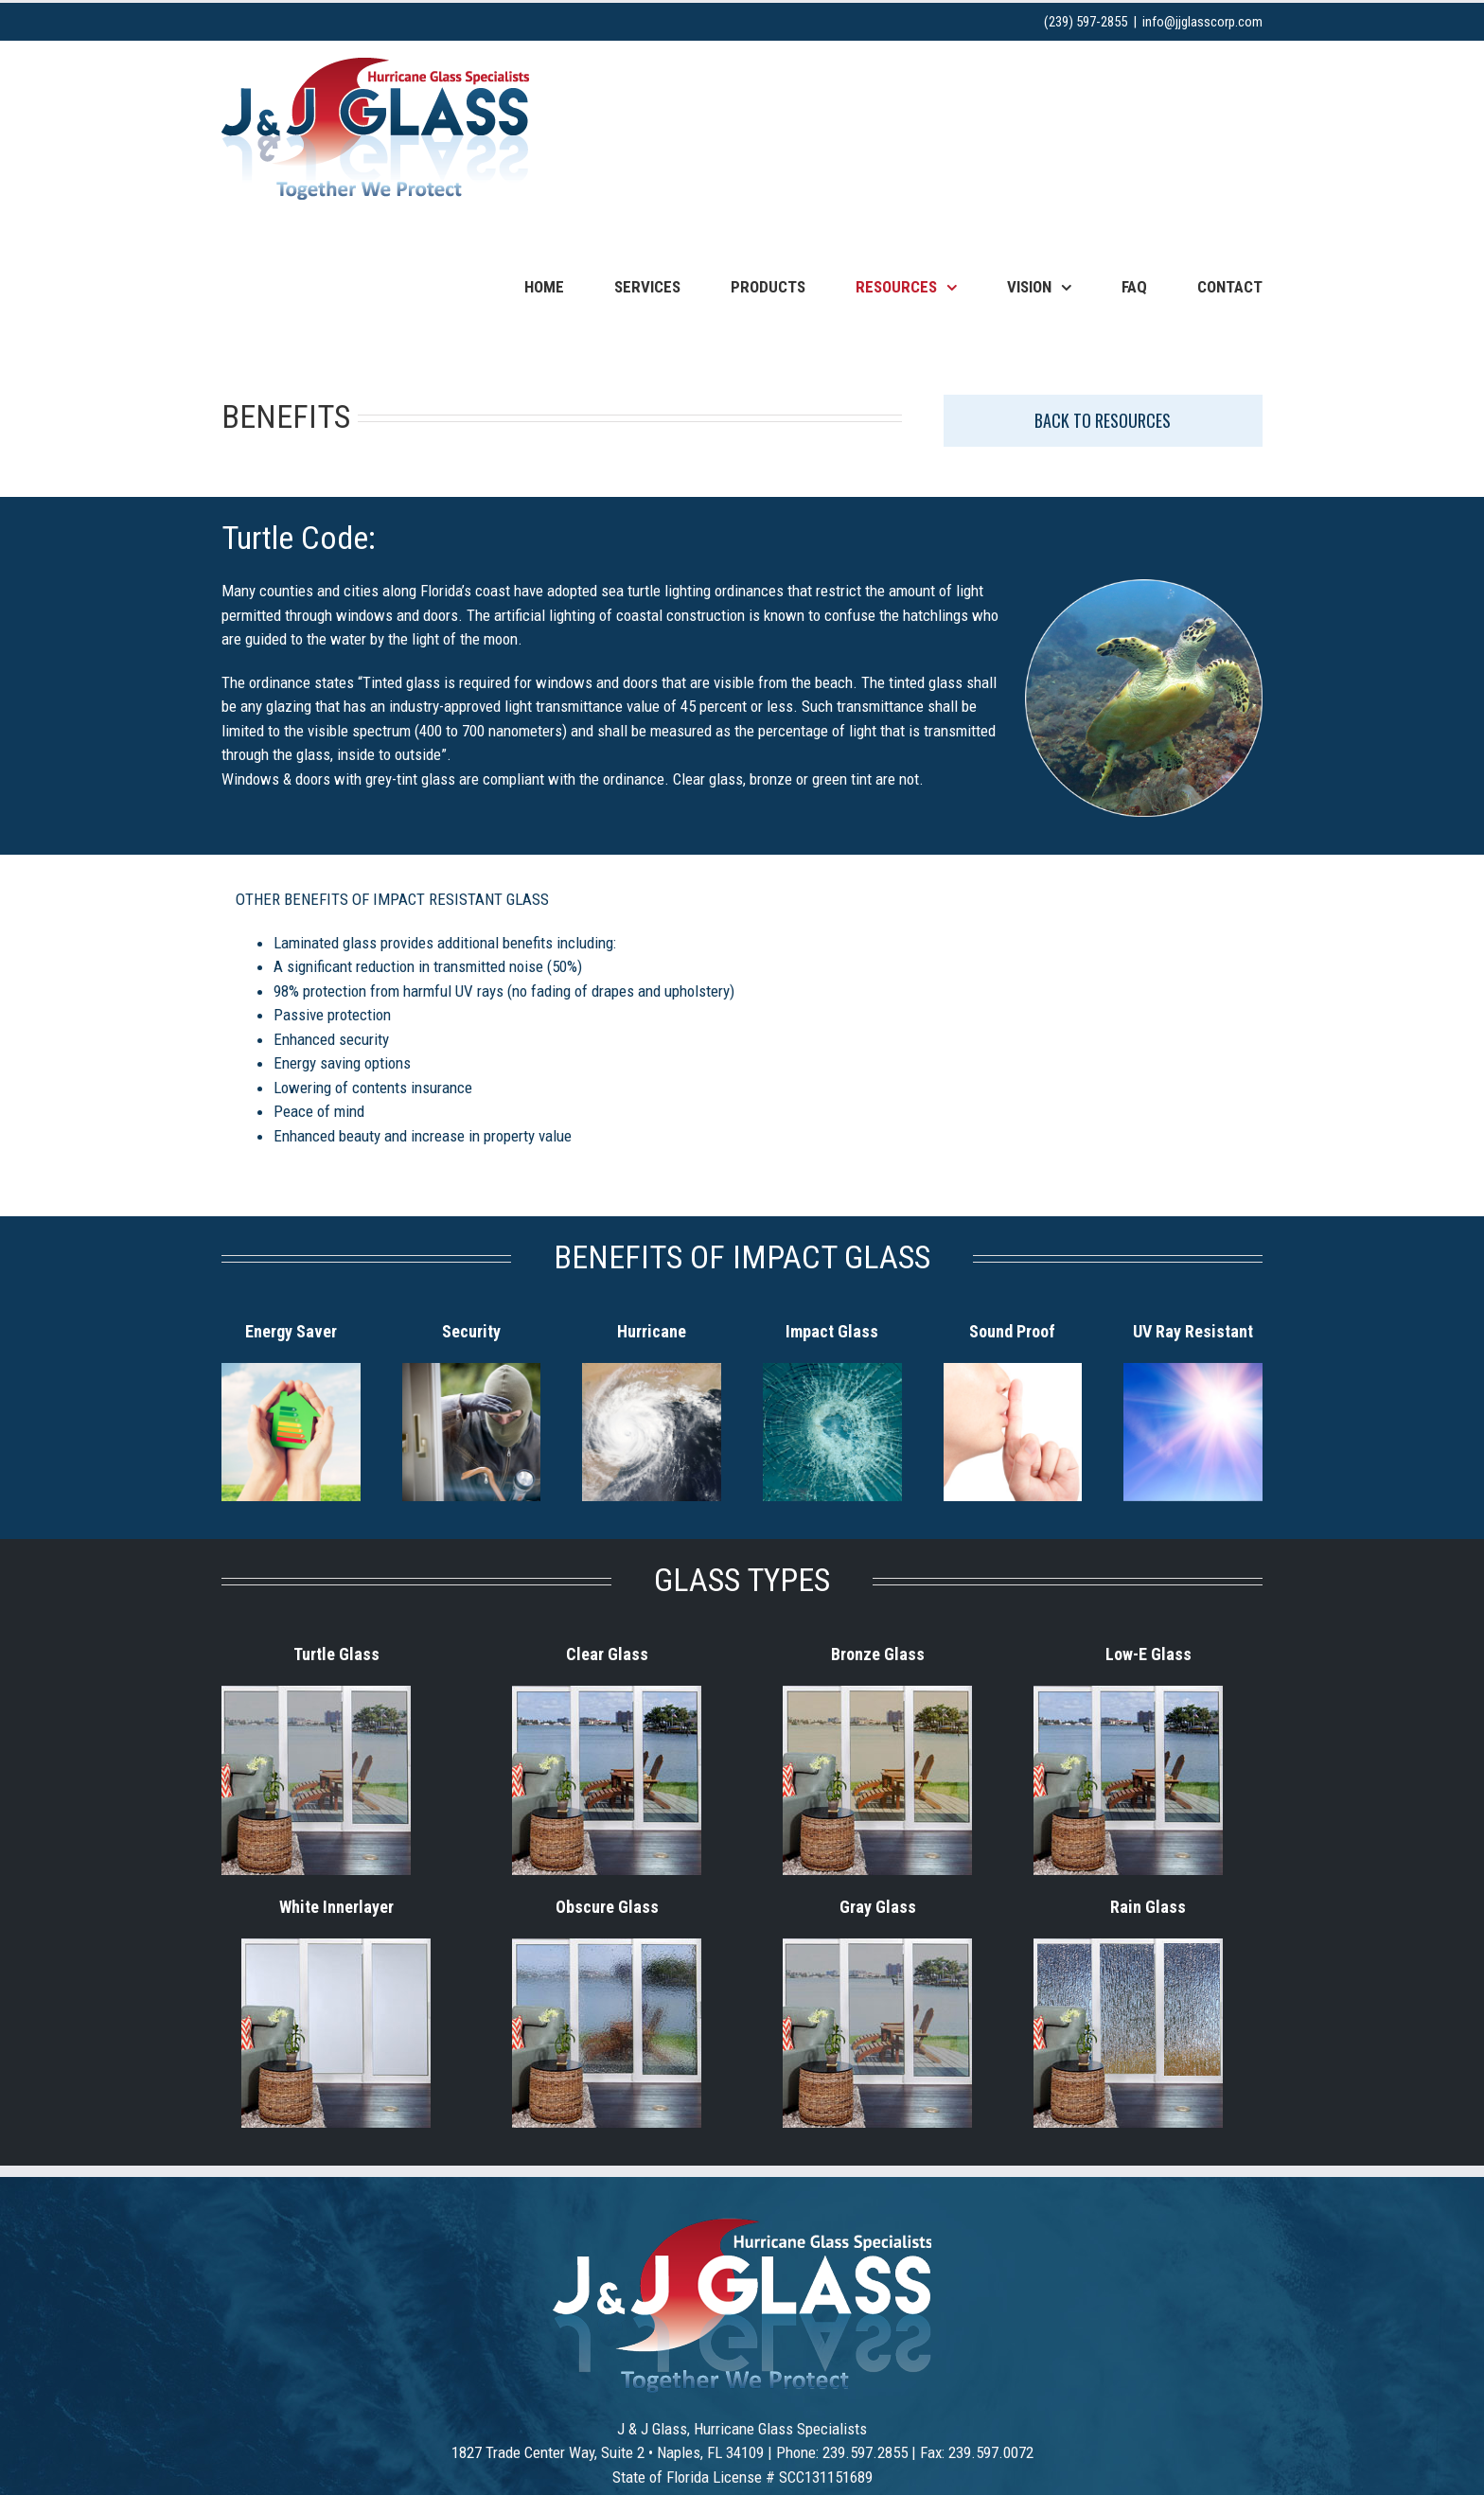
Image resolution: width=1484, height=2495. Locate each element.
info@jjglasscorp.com (1202, 21)
